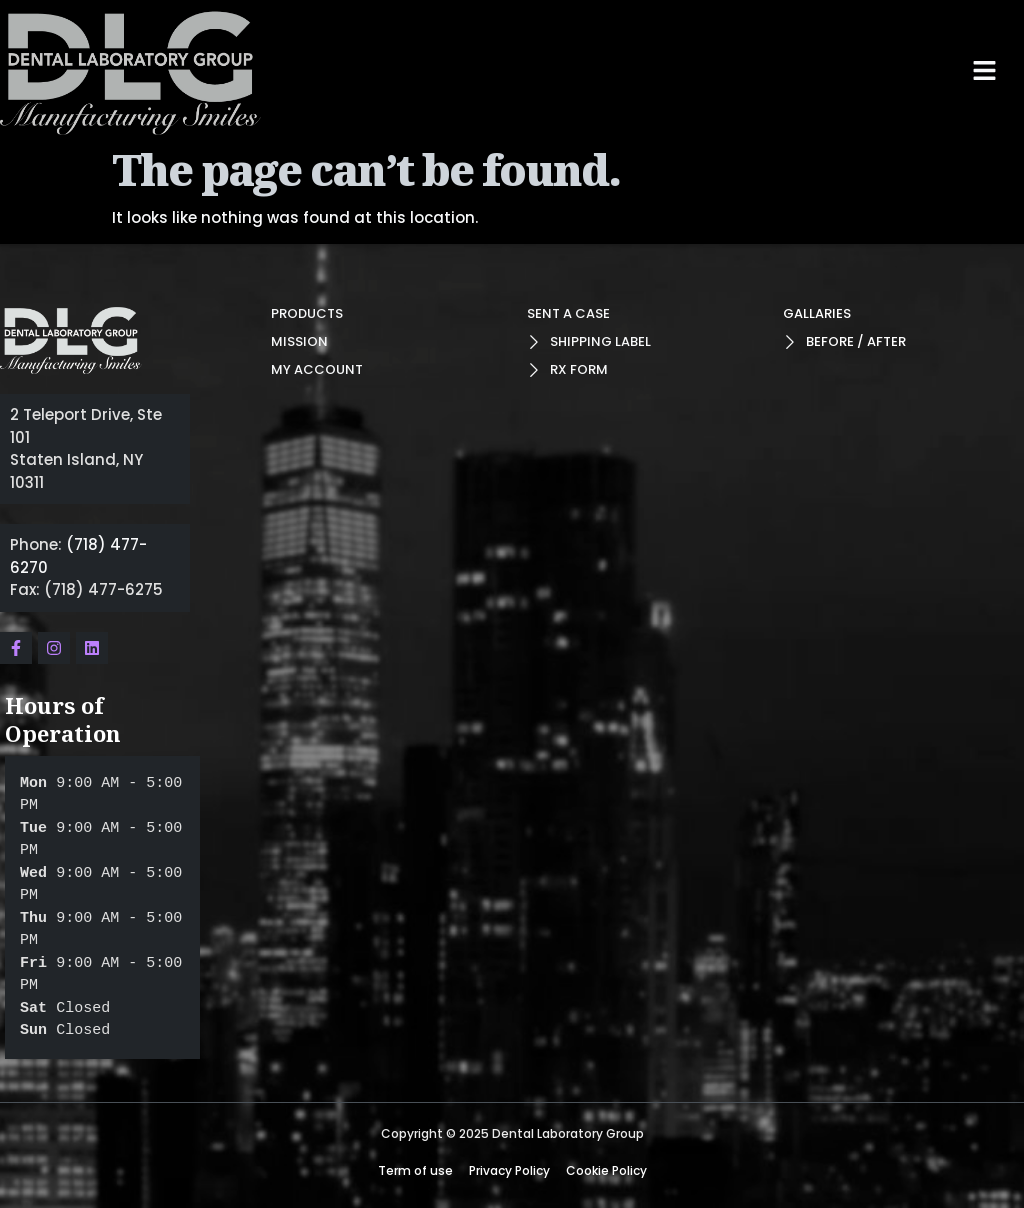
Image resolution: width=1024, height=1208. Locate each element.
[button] (985, 71)
